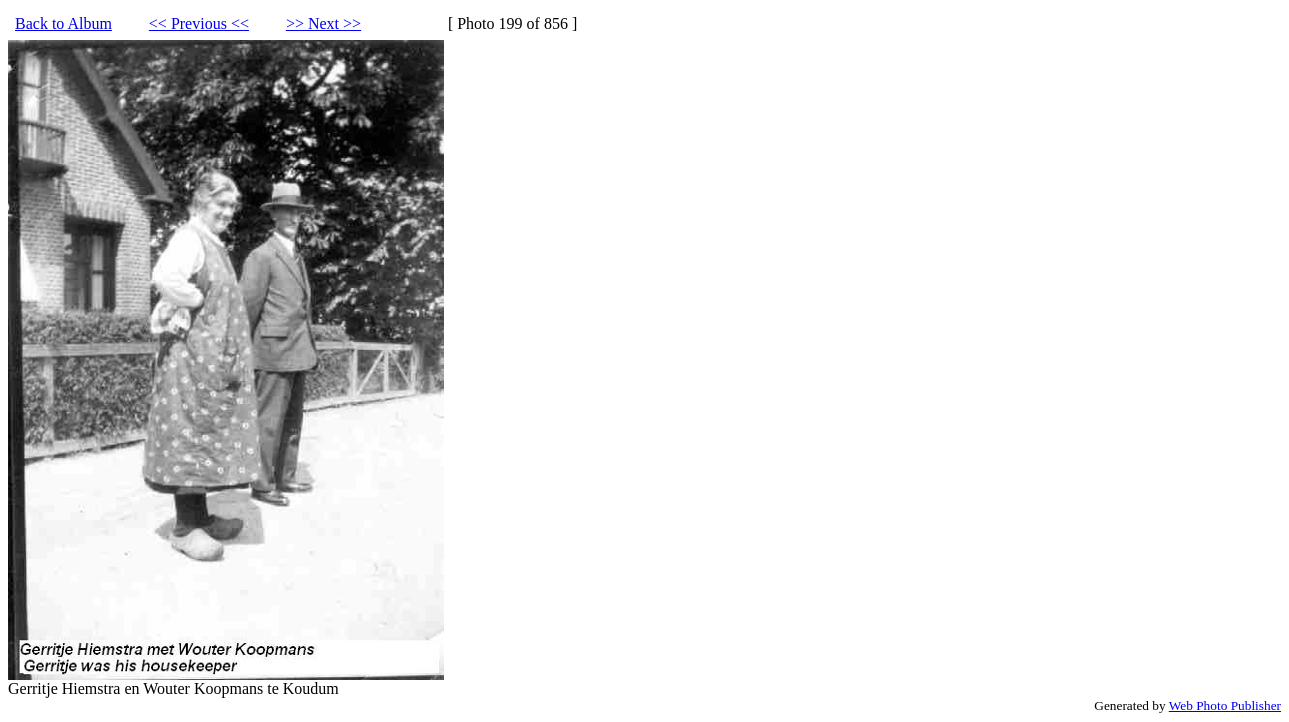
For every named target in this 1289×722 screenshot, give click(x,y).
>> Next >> (323, 23)
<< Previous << (199, 23)
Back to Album (63, 23)
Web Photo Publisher (1225, 705)
